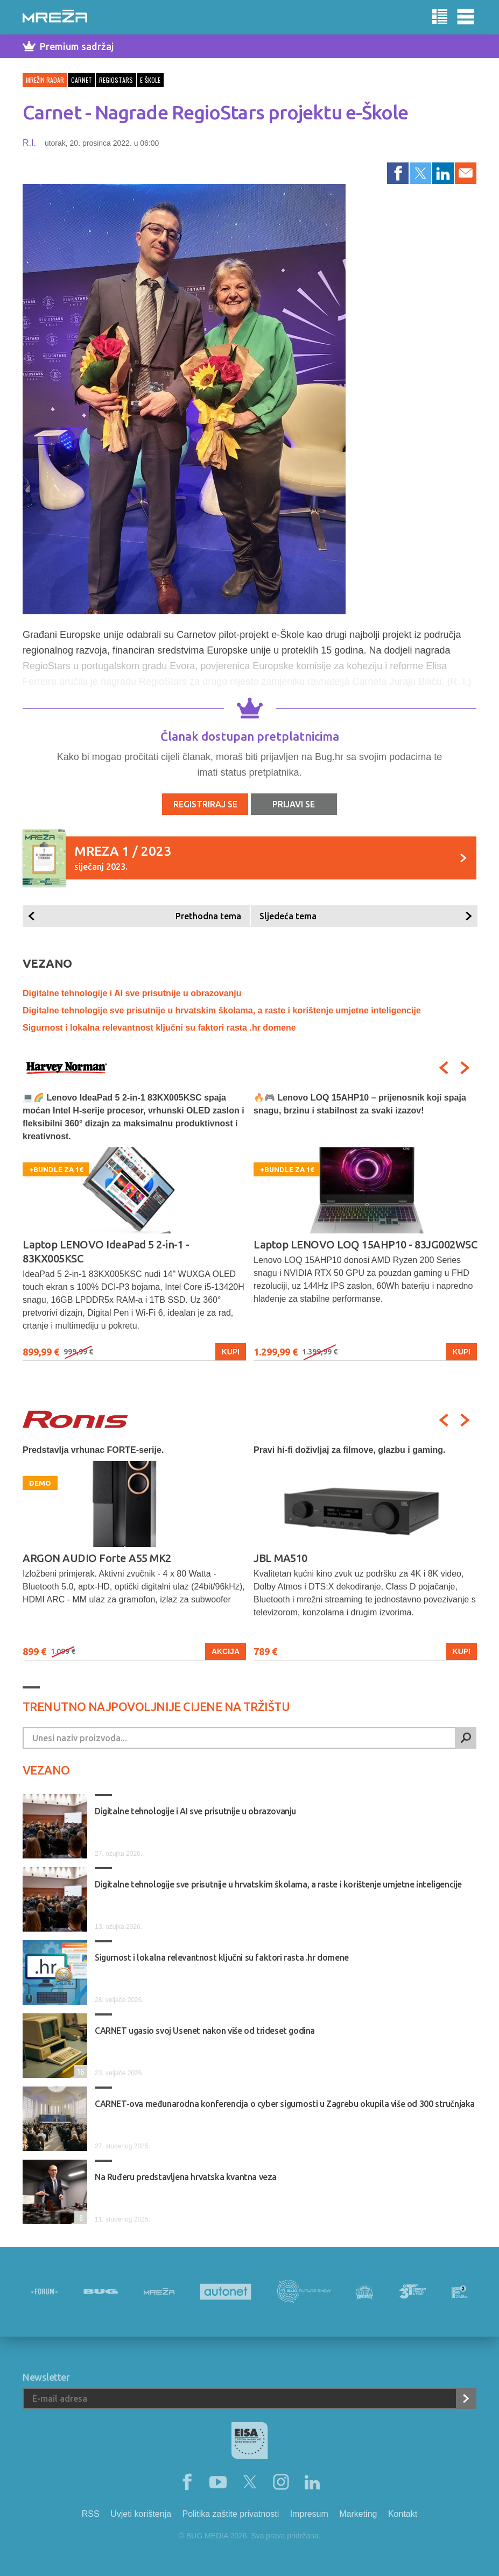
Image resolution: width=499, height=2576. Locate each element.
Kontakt (402, 2513)
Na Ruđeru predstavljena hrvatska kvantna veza (186, 2177)
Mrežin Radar (45, 79)
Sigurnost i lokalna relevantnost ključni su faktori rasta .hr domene (159, 1027)
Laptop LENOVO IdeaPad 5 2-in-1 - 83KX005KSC (106, 1251)
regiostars (116, 79)
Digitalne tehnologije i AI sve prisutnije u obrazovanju (132, 993)
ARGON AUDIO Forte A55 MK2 (97, 1558)
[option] (134, 1226)
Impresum (309, 2513)
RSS (91, 2513)
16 (79, 2071)
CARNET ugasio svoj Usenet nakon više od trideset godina (205, 2030)
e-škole (150, 79)
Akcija (226, 1651)
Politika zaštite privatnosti (230, 2513)
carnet (81, 79)
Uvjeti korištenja (140, 2513)
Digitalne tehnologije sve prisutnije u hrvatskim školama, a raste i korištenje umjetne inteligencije (222, 1010)
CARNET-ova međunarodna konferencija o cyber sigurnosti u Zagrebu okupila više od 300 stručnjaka (285, 2104)
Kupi (231, 1351)
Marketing (358, 2513)
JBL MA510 (280, 1558)
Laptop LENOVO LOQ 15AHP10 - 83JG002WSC (365, 1244)
